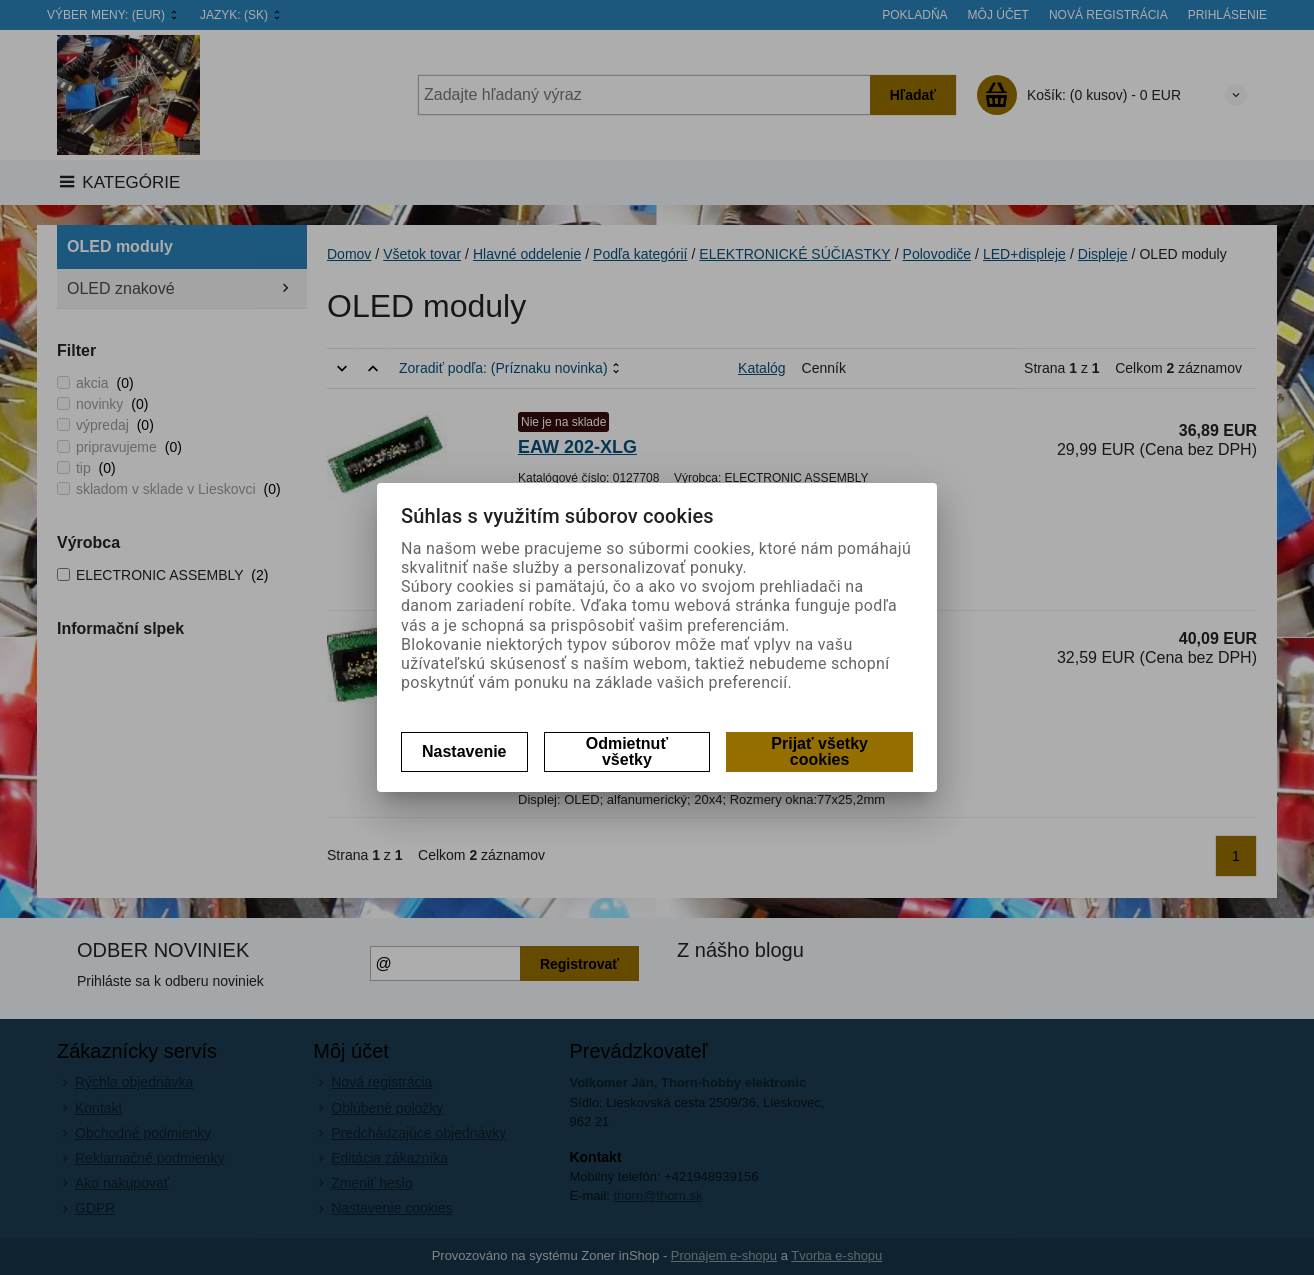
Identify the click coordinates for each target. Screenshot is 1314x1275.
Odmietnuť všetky (627, 751)
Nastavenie (464, 751)
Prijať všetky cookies (819, 751)
